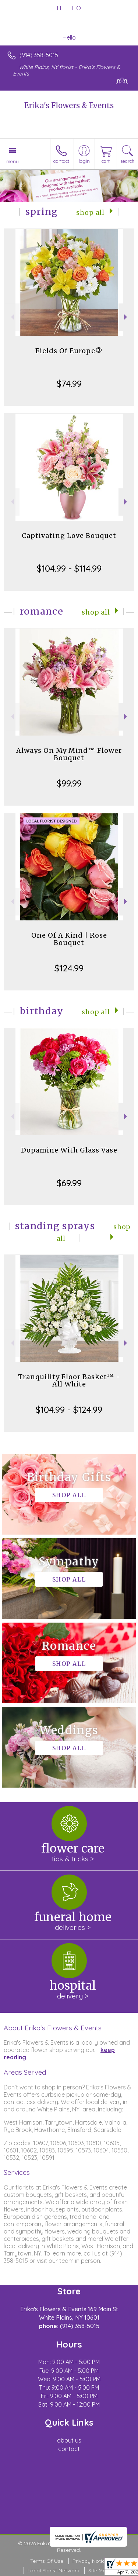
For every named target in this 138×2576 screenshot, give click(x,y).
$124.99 (69, 968)
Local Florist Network (53, 2570)
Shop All (90, 213)
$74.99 (69, 383)
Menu (12, 161)
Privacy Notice (90, 2561)
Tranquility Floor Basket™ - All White (69, 1380)
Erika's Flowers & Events (69, 105)
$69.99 (69, 1182)
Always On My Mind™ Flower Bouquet (69, 754)
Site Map (98, 2570)
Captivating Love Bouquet (69, 535)
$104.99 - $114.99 (69, 568)
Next (126, 317)
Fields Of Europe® (69, 351)
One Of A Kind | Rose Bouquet (69, 939)
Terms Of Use (46, 2561)
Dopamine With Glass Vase (69, 1150)
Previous (12, 317)
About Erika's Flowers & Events (53, 2027)
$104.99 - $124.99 (69, 1409)
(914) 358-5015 (39, 55)
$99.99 (69, 783)
